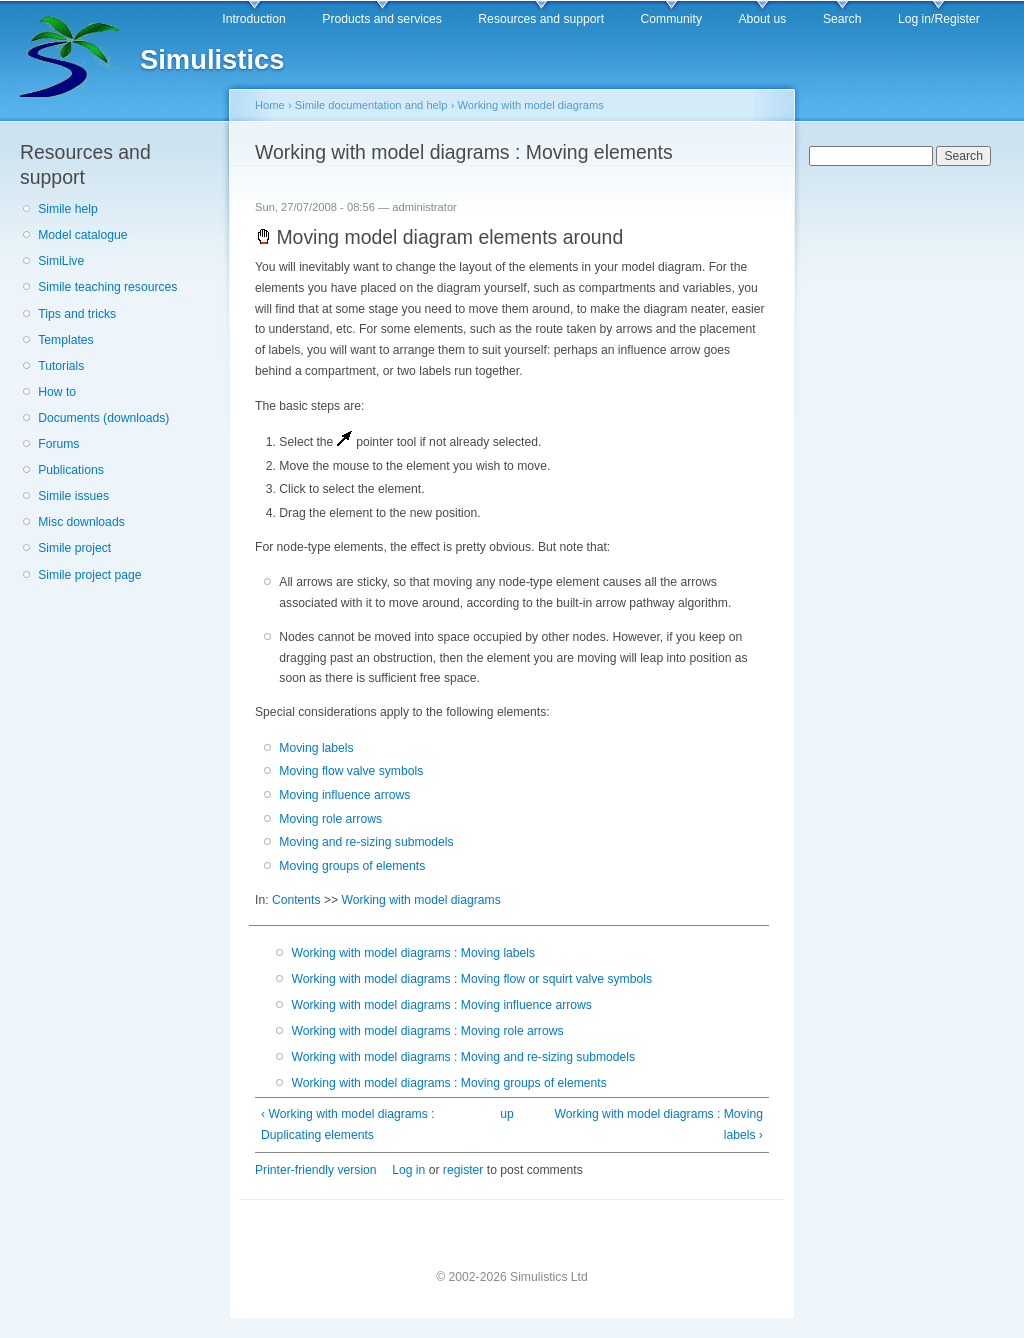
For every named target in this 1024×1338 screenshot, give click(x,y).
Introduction (254, 19)
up (507, 1114)
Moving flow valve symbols (351, 771)
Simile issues (73, 496)
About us (762, 19)
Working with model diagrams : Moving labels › (658, 1124)
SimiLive (61, 261)
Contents (296, 900)
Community (671, 19)
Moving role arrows (330, 819)
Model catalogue (82, 235)
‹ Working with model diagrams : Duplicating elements (347, 1124)
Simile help (67, 209)
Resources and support (541, 19)
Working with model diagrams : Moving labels (413, 953)
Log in (408, 1170)
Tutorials (61, 366)
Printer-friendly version (316, 1170)
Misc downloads (81, 522)
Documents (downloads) (103, 418)
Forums (58, 444)
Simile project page (89, 575)
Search (842, 19)
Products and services (382, 19)
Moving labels (316, 748)
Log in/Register (939, 19)
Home (270, 105)
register (463, 1170)
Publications (71, 470)
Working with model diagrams (530, 105)
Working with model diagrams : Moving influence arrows (441, 1005)
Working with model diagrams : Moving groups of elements (448, 1083)
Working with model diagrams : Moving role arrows (427, 1031)
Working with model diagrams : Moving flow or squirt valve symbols (471, 979)
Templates (65, 340)
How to (57, 392)
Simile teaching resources (107, 287)
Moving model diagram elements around (439, 237)
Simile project (74, 548)
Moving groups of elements (352, 866)
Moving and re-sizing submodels (366, 842)
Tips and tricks (77, 314)
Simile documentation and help (371, 105)
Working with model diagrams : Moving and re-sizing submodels (463, 1057)
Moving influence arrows (344, 795)
